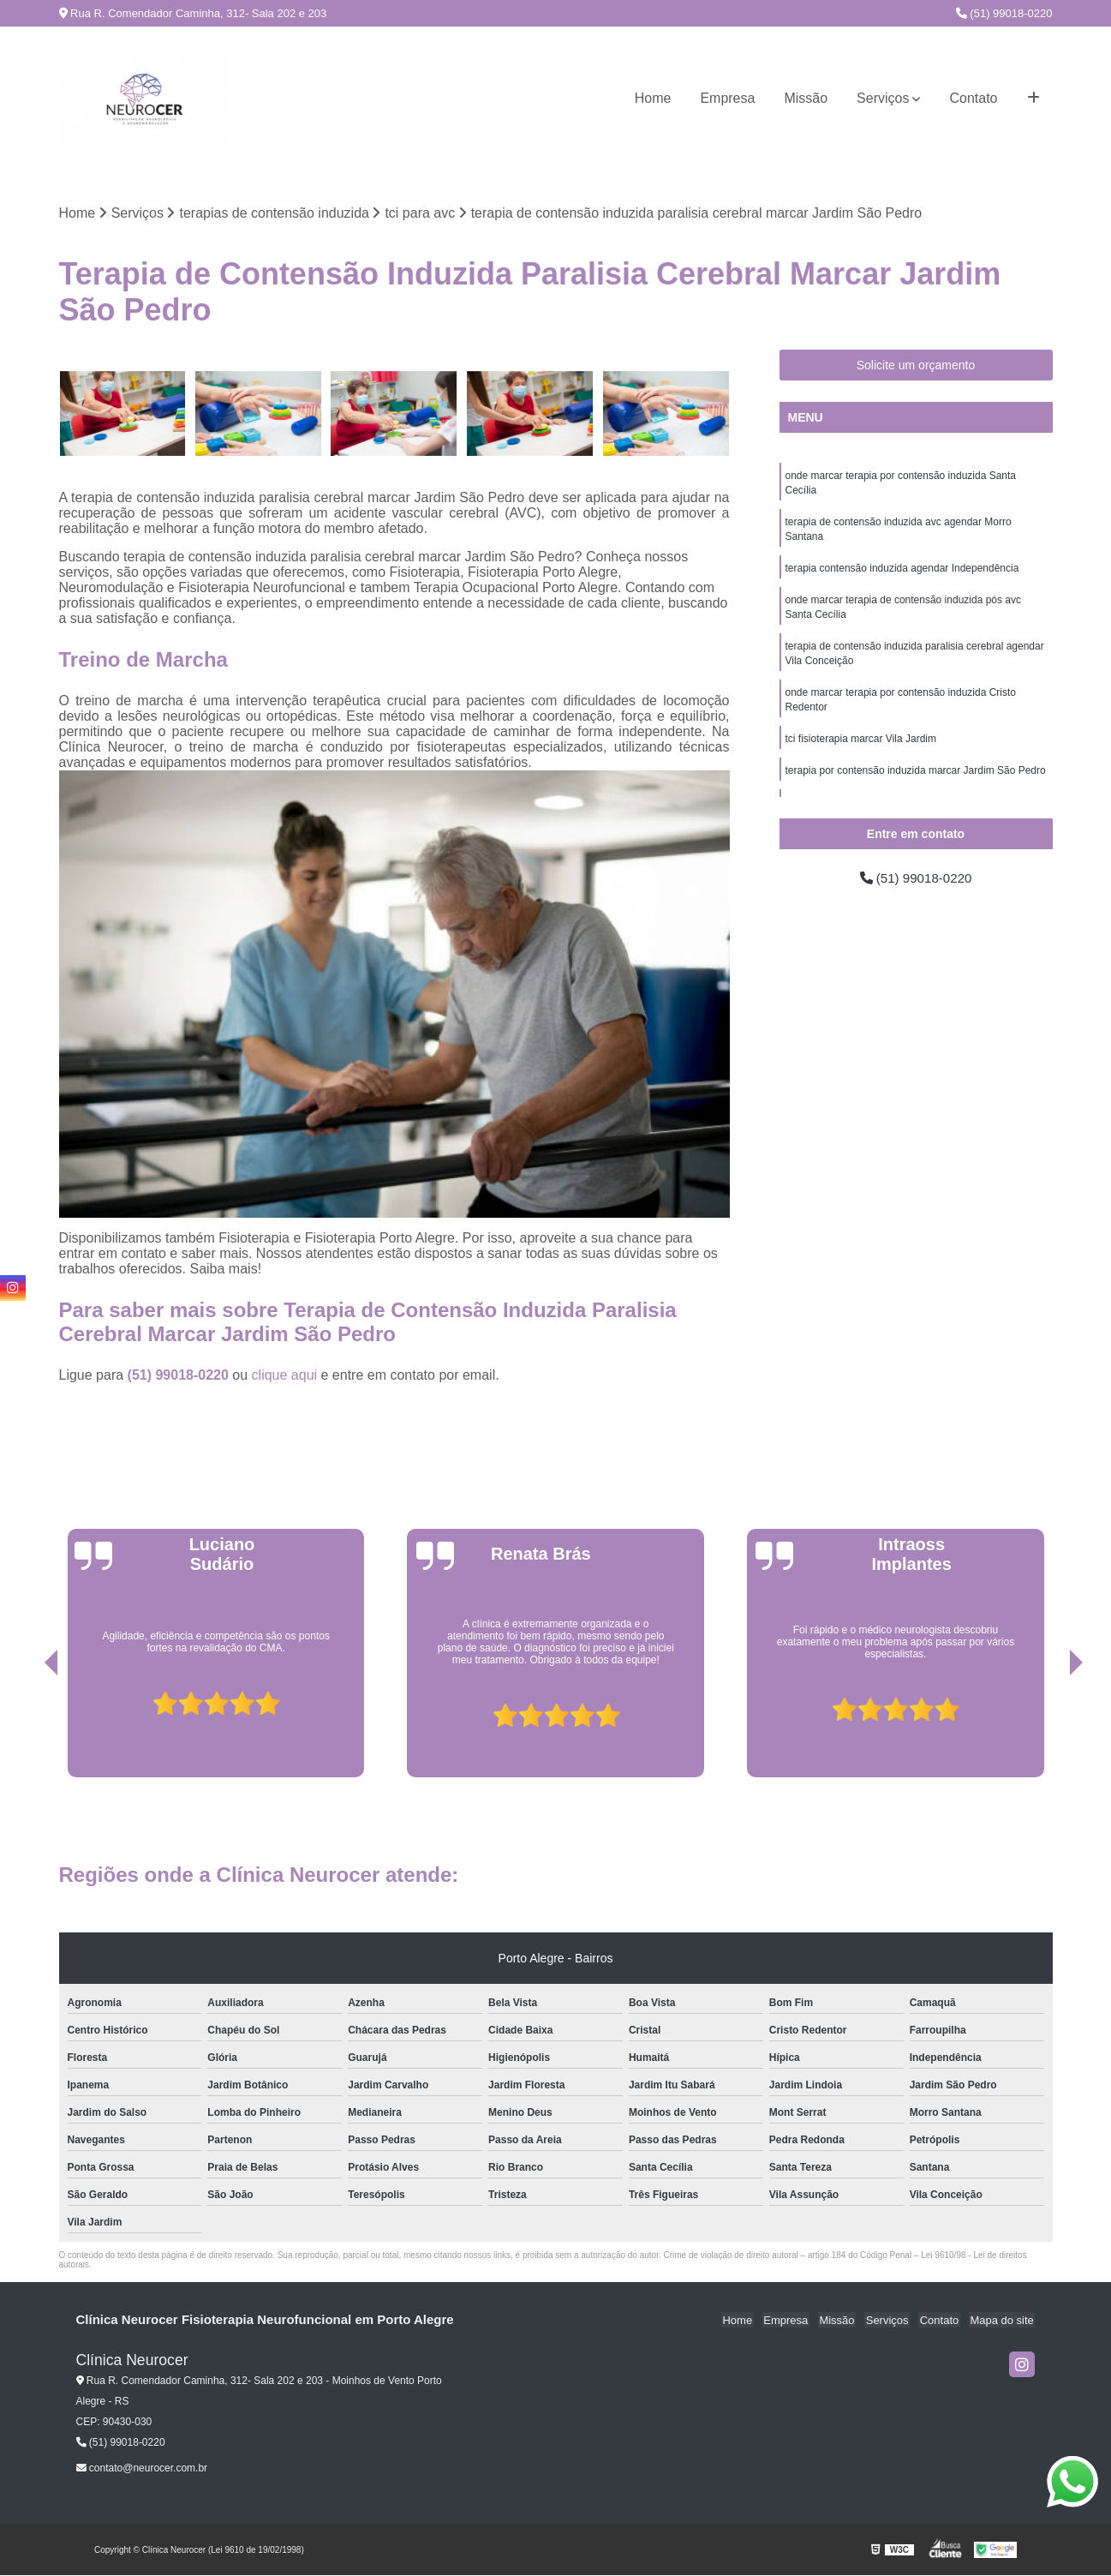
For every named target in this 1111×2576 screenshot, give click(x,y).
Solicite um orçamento (916, 366)
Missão (805, 98)
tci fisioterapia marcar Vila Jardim (861, 749)
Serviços (883, 98)
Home (653, 98)
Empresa (727, 98)
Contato (973, 98)
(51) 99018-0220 (1004, 13)
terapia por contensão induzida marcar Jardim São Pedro (915, 782)
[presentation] (27, 1729)
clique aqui (285, 1376)
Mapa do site (1003, 2321)
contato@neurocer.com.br (142, 2469)
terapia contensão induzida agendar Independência (902, 572)
